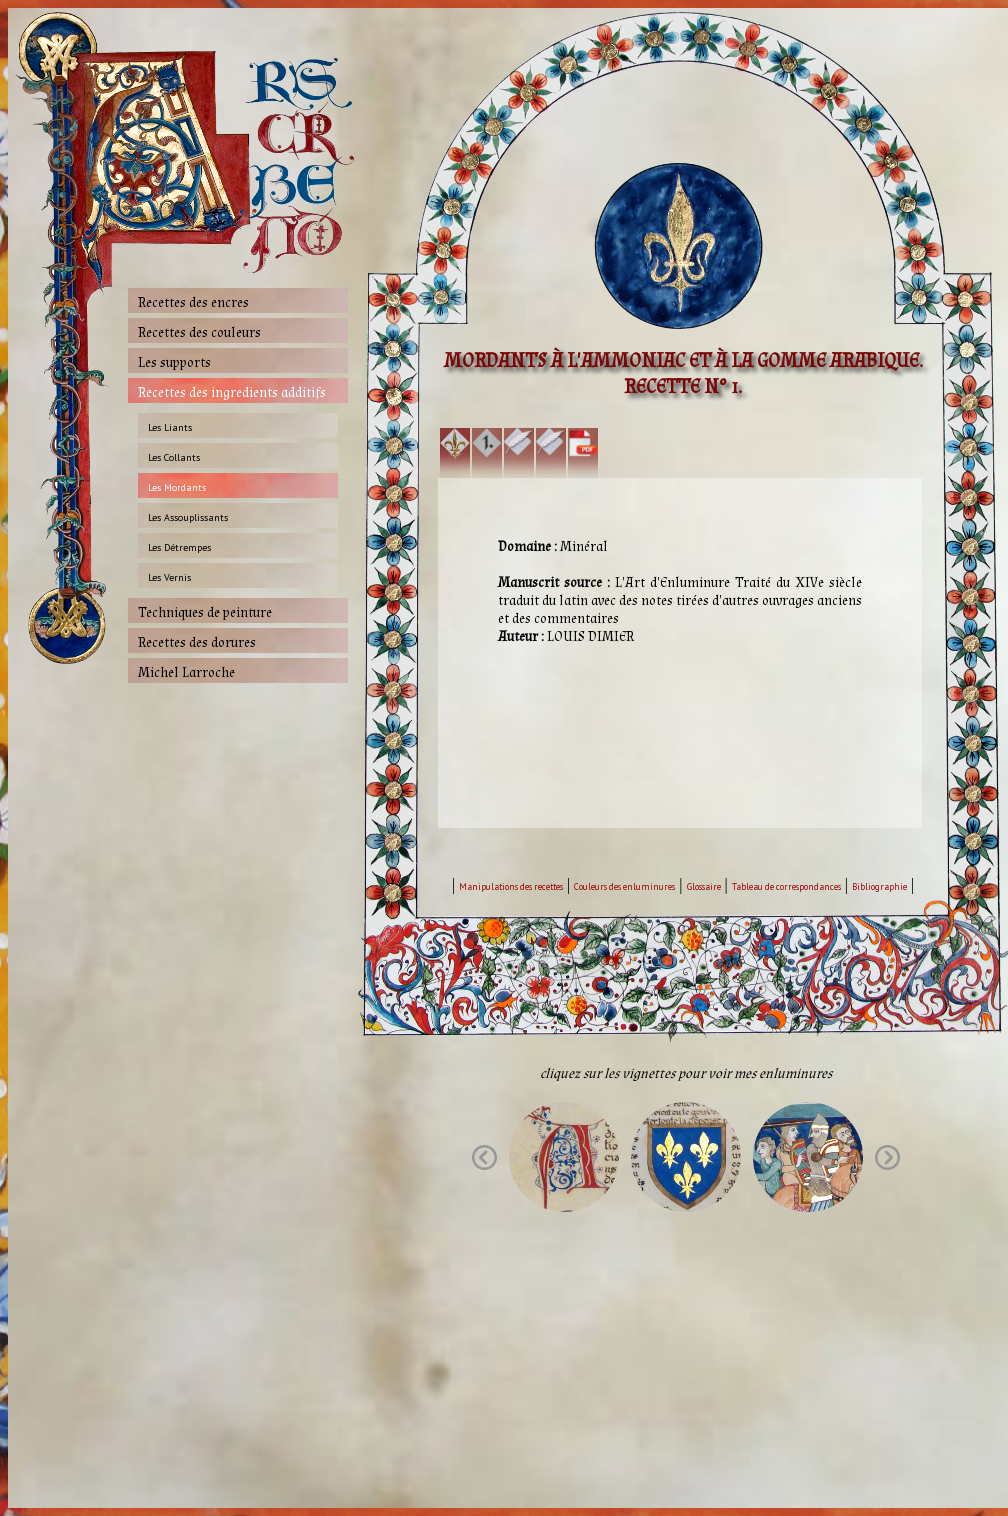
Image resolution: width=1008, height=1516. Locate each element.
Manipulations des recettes (511, 886)
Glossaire (704, 886)
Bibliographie (879, 886)
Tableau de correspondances (786, 886)
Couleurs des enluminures (624, 886)
